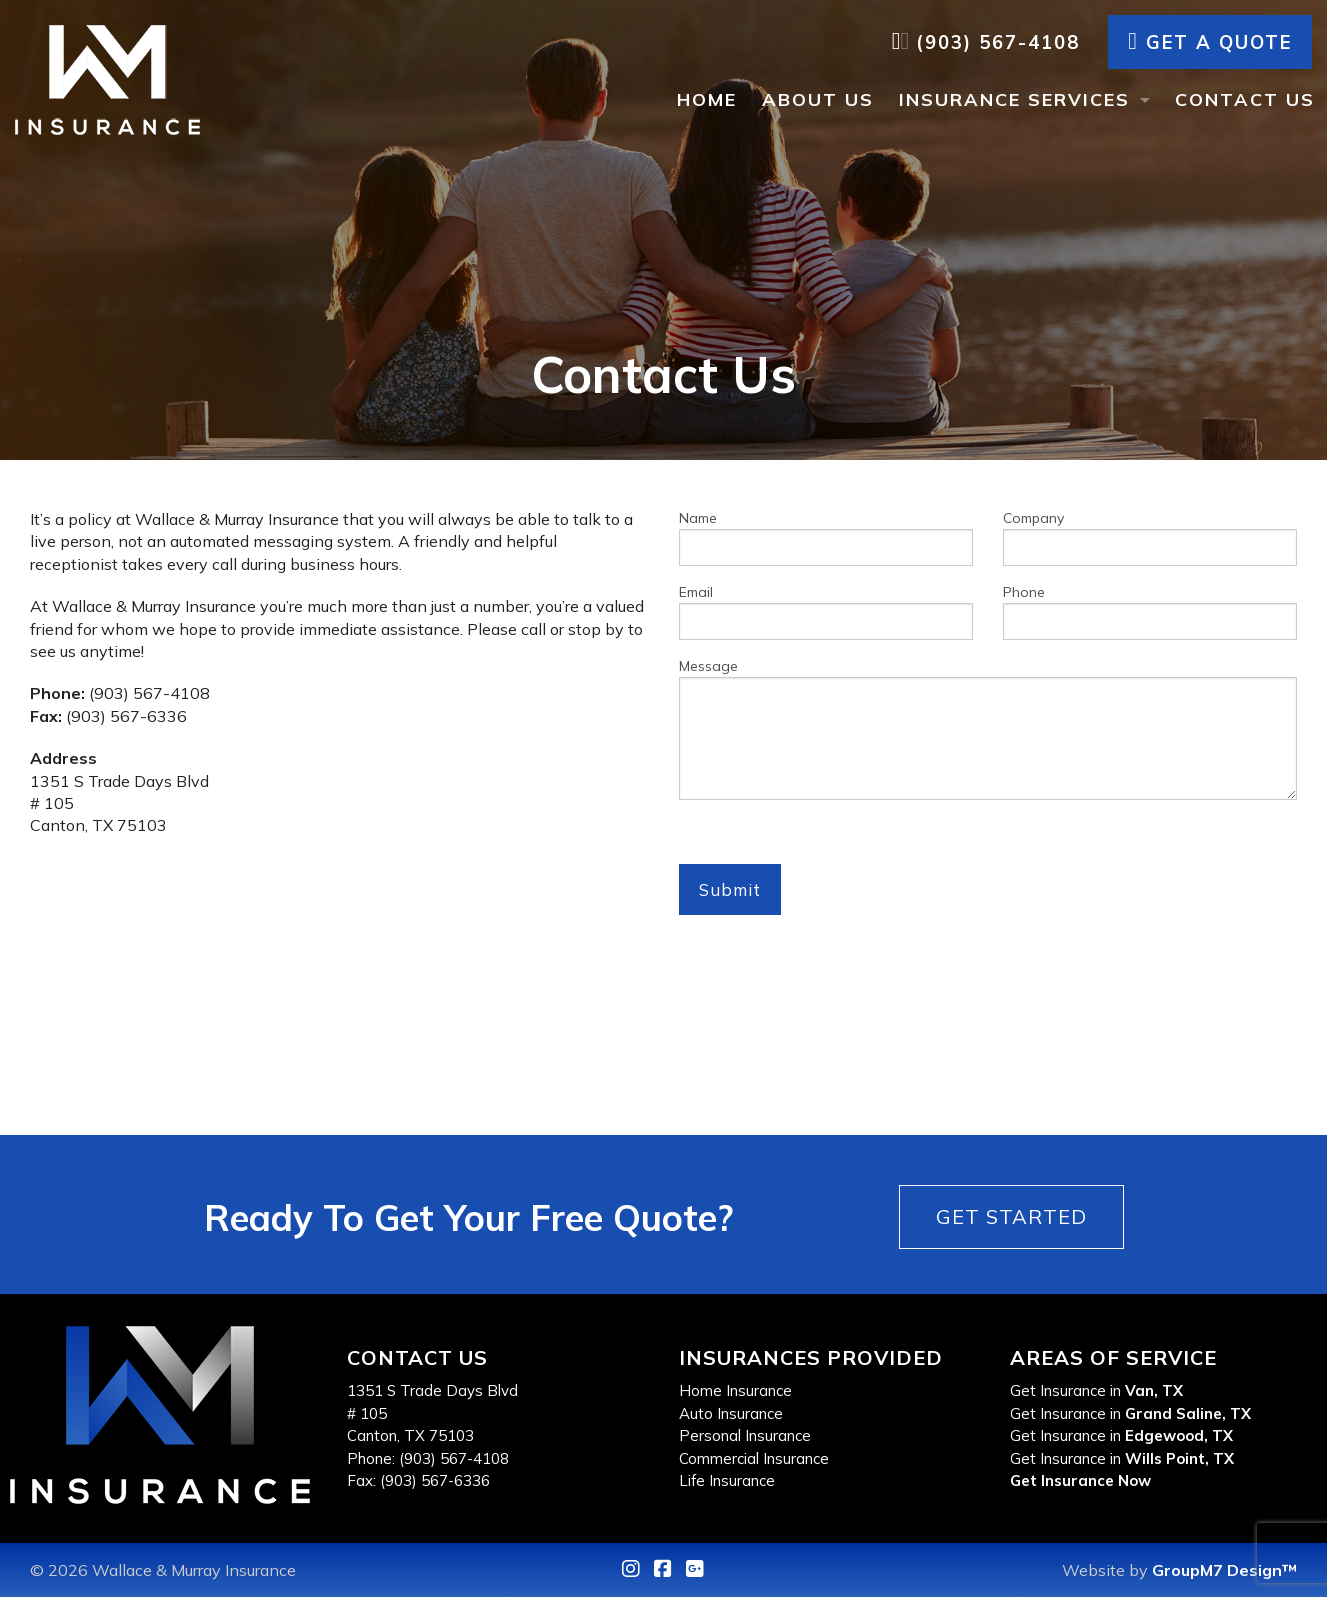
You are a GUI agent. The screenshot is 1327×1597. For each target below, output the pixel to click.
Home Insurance (735, 1390)
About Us (818, 99)
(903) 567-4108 (986, 42)
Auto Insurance (731, 1413)
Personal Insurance (745, 1435)
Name (826, 537)
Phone (1150, 611)
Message (988, 728)
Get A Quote (1210, 42)
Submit (730, 889)
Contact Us (1245, 99)
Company (1150, 537)
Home (707, 99)
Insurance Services (1014, 99)
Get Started (1011, 1216)
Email (826, 611)
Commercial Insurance (754, 1458)
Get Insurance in (1096, 1390)
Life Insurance (727, 1480)
